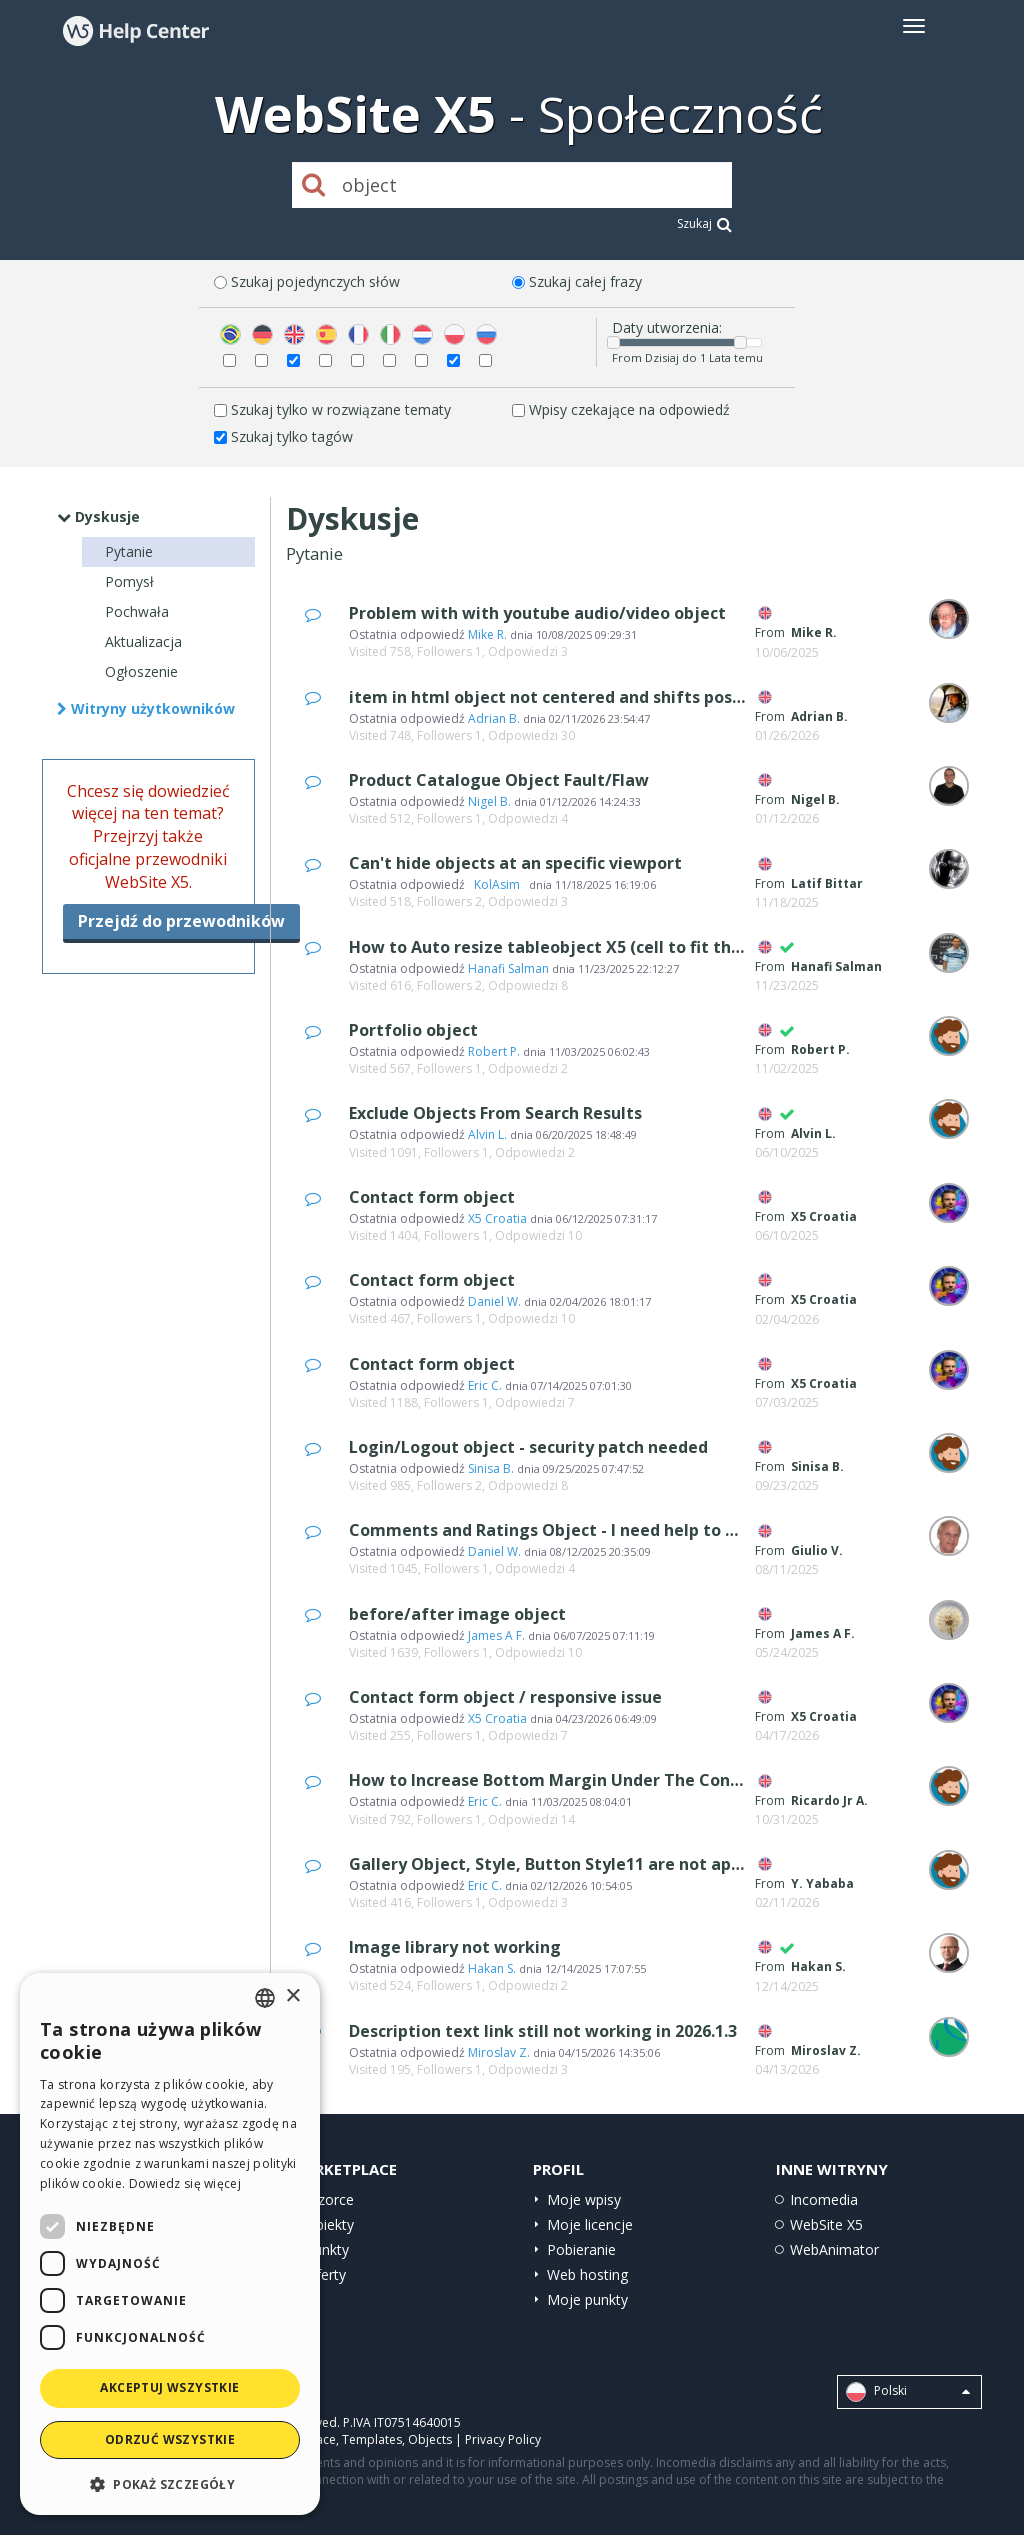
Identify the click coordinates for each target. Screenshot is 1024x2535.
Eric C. (485, 1385)
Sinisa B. (491, 1468)
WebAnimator (834, 2249)
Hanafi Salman (508, 968)
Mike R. (487, 634)
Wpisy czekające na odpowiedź (629, 409)
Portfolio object (413, 1030)
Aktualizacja (143, 641)
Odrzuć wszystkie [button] (170, 2439)
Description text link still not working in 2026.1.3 (543, 2031)
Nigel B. (489, 801)
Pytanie (129, 551)
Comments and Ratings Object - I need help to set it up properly (606, 1530)
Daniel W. (494, 1301)
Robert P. (494, 1051)
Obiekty (329, 2224)
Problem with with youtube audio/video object (537, 613)
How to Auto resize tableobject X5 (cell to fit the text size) (585, 947)
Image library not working (455, 1947)
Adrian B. (494, 718)
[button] (170, 2483)
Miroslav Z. (499, 2052)
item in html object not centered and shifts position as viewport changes (644, 697)
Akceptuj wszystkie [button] (169, 2387)
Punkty (327, 2249)
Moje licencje (590, 2224)
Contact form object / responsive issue (505, 1697)
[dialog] (170, 2244)
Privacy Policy (503, 2439)
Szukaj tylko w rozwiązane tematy (341, 409)
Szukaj (704, 223)
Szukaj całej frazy (585, 281)
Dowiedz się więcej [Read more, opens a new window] (185, 2183)
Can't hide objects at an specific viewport (515, 863)
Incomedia (824, 2199)
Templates (372, 2439)
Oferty (325, 2274)
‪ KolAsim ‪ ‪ (497, 884)
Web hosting (587, 2274)
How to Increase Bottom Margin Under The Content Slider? (586, 1780)
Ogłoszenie (141, 671)
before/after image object (457, 1614)
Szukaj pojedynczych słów (315, 281)
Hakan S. (492, 1968)
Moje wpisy (584, 2199)
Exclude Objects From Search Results (495, 1113)
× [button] (292, 1996)
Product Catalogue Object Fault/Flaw (499, 780)
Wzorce (329, 2199)
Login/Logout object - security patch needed (528, 1447)
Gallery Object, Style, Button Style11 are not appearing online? (602, 1864)
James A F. (496, 1635)
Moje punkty (587, 2299)
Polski (908, 2392)
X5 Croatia (497, 1218)
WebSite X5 (826, 2224)
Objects (430, 2439)
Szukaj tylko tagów (292, 436)
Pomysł (129, 581)
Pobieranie (581, 2249)
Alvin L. (487, 1134)
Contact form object (432, 1197)
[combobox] (265, 1998)
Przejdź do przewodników (181, 921)
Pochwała (137, 611)
